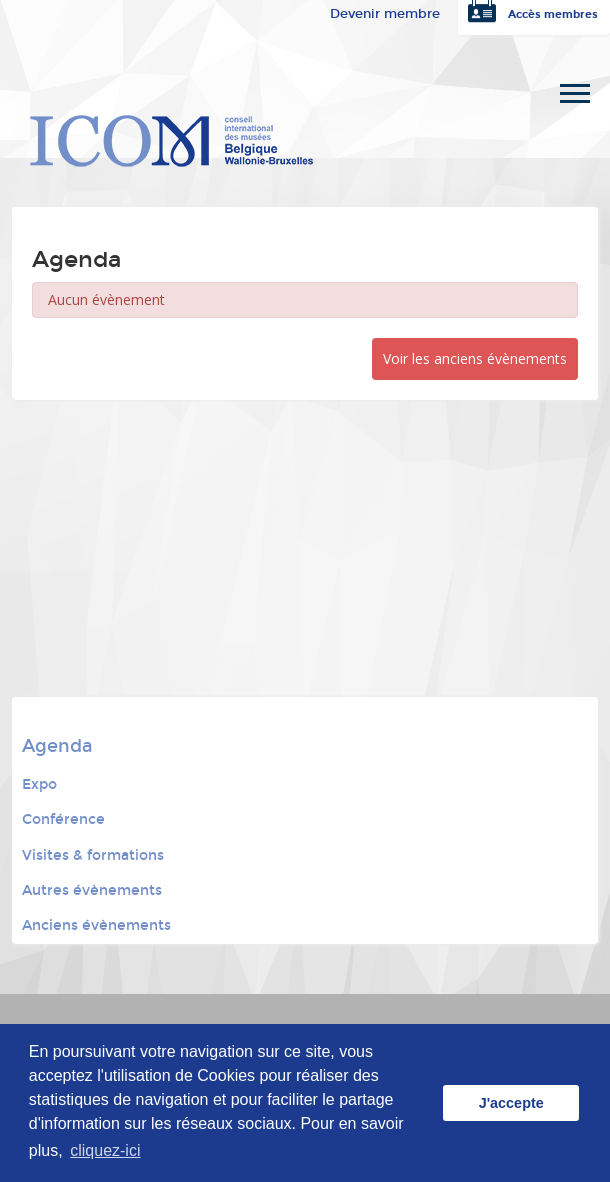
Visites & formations (93, 855)
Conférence (63, 819)
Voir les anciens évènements (475, 358)
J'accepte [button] (511, 1103)
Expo (39, 784)
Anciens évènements (96, 925)
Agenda (57, 746)
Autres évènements (92, 890)
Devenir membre (385, 14)
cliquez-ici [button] (105, 1150)
